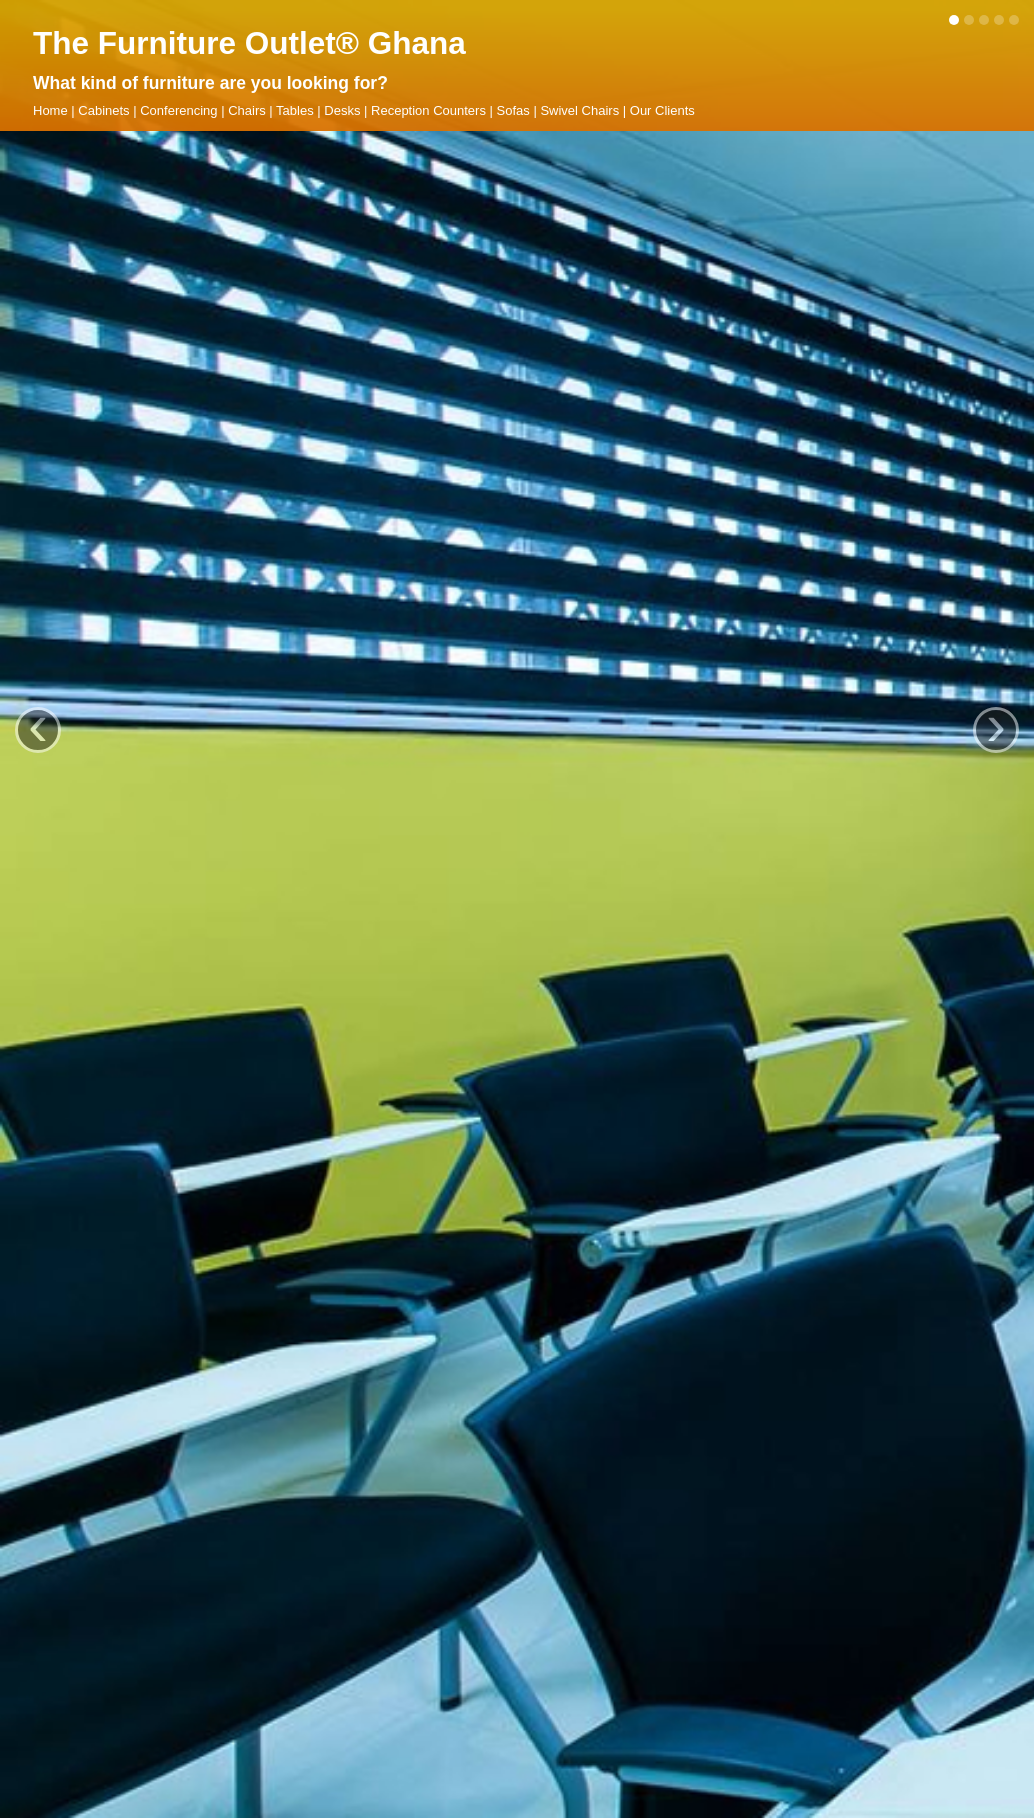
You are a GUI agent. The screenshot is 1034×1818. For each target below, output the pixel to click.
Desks (342, 110)
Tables (295, 110)
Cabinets (103, 110)
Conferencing (178, 110)
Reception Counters (428, 110)
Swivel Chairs (579, 110)
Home (50, 110)
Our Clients (662, 110)
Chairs (247, 110)
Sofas (513, 110)
